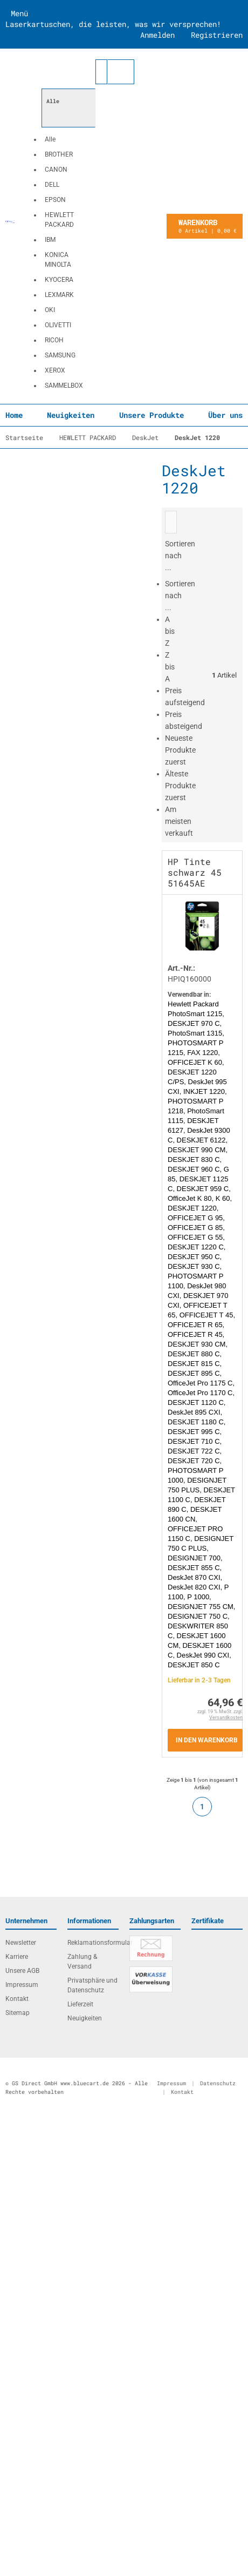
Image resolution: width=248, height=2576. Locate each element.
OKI (50, 310)
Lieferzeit (80, 2004)
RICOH (54, 340)
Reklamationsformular (93, 1942)
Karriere (16, 1956)
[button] (68, 226)
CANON (56, 169)
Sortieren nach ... (180, 595)
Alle (50, 139)
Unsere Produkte (151, 415)
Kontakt (17, 1999)
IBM (50, 240)
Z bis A (170, 667)
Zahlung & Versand (82, 1961)
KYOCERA (59, 279)
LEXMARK (59, 295)
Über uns (225, 415)
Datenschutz (218, 2083)
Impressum (21, 1985)
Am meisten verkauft (179, 821)
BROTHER (59, 154)
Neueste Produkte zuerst (180, 750)
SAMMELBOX (64, 385)
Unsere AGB (22, 1971)
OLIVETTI (58, 325)
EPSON (55, 200)
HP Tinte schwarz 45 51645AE (195, 872)
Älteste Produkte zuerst (180, 785)
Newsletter (20, 1942)
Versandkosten (226, 1717)
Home (14, 415)
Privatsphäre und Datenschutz (92, 1985)
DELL (52, 184)
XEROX (55, 370)
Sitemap (17, 2013)
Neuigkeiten (70, 415)
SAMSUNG (60, 355)
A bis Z (170, 631)
